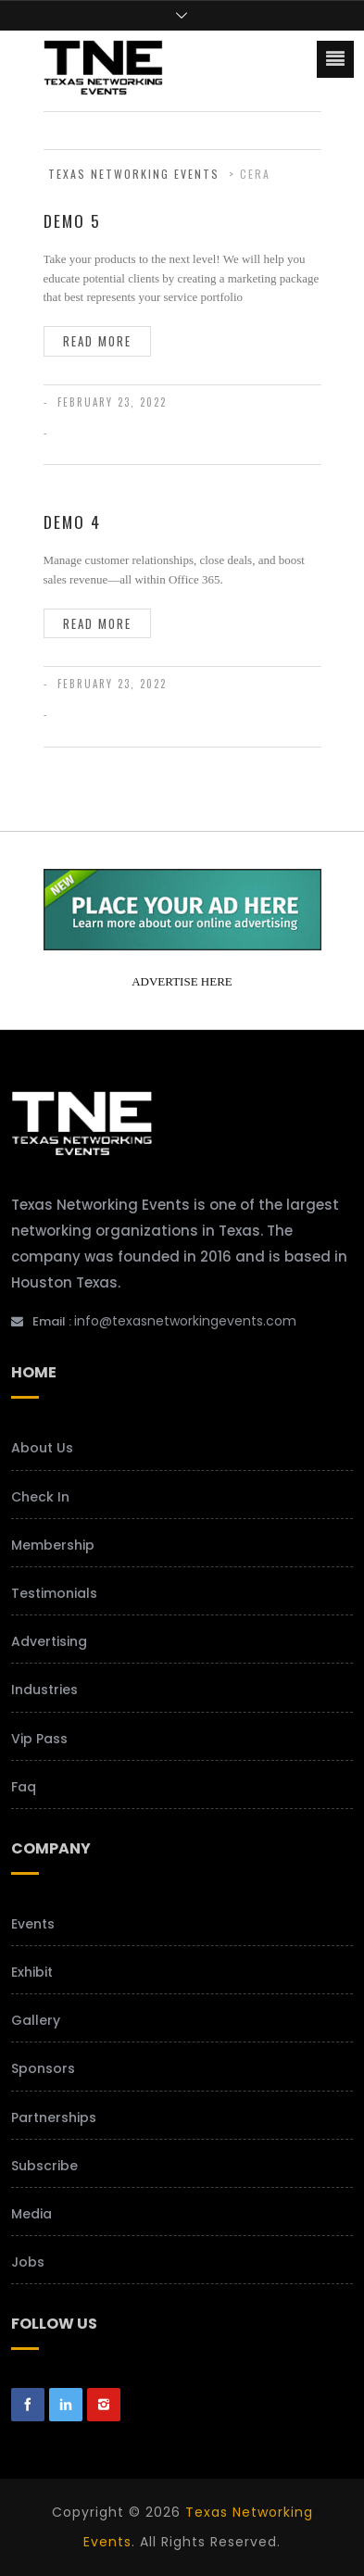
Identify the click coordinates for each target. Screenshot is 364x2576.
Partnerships (53, 2117)
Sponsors (43, 2068)
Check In (40, 1497)
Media (31, 2214)
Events (33, 1924)
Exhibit (32, 1972)
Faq (23, 1787)
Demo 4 (72, 521)
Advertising (49, 1641)
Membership (52, 1545)
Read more (97, 341)
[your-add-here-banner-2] (182, 943)
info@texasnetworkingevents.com (185, 1321)
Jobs (27, 2262)
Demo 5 (72, 220)
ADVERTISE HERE (182, 981)
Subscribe (44, 2165)
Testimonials (54, 1593)
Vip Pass (39, 1738)
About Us (42, 1448)
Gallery (35, 2020)
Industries (44, 1689)
